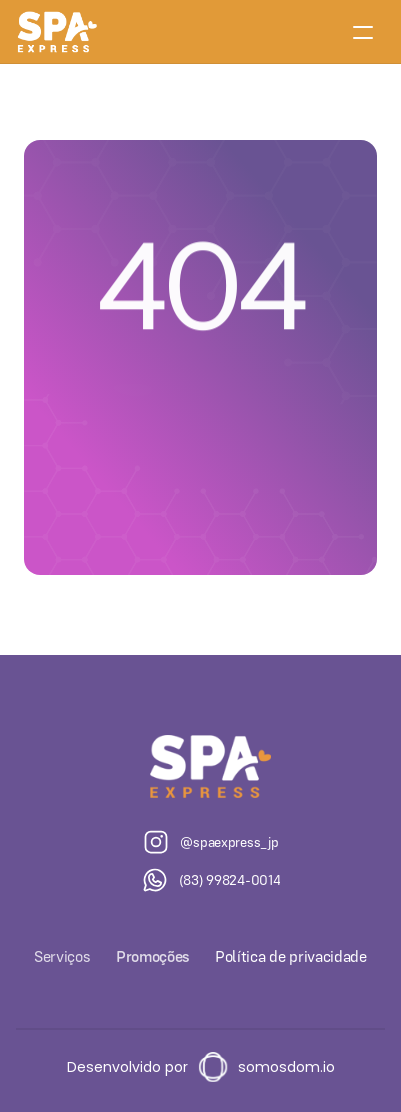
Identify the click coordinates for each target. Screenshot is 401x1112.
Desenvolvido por (127, 1067)
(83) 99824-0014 (230, 880)
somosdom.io (286, 1067)
